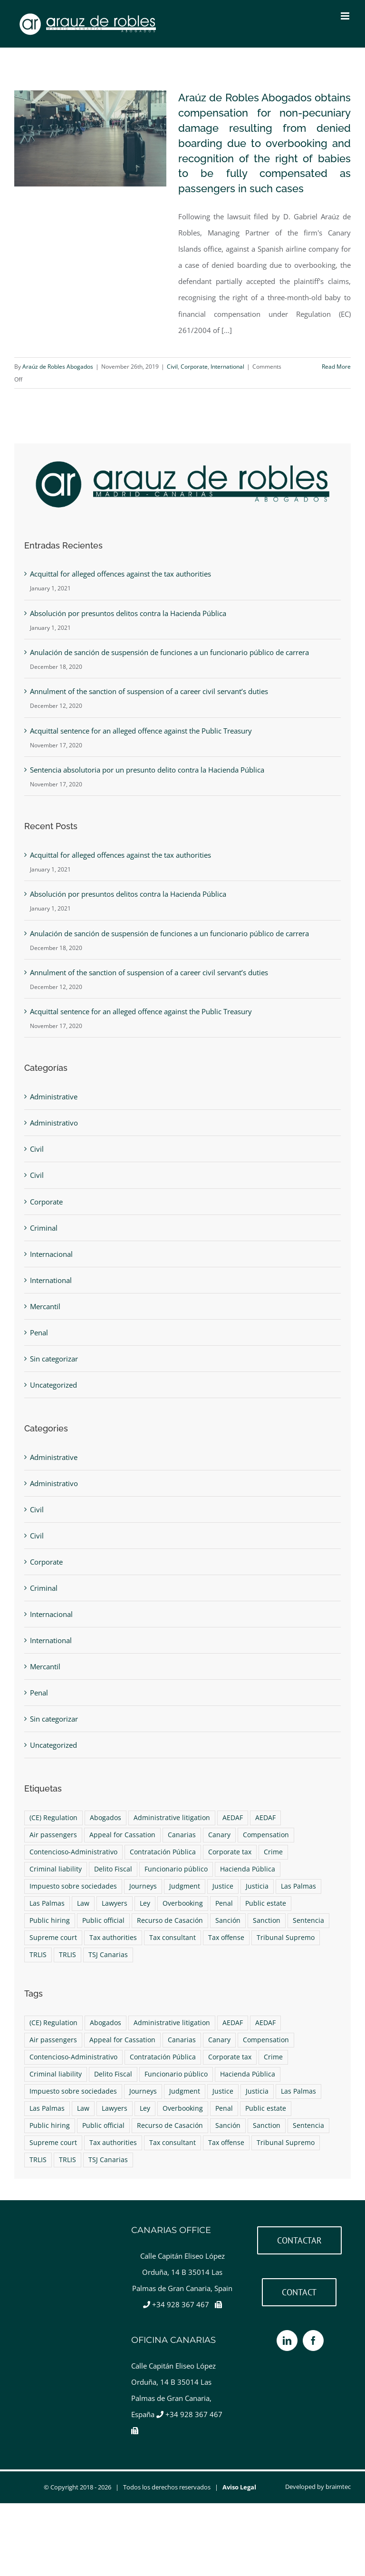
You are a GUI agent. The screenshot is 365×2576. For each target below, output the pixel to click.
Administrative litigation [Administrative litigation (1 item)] (172, 1817)
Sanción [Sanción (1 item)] (227, 1920)
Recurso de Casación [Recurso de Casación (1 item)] (170, 1920)
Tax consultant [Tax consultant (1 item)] (172, 1937)
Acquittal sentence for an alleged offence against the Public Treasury (141, 730)
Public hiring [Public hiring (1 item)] (49, 1920)
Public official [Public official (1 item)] (103, 1920)
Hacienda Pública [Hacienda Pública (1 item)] (247, 1869)
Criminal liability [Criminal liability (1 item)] (55, 1869)
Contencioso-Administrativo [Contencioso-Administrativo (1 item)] (73, 1852)
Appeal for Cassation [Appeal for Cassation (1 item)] (122, 1835)
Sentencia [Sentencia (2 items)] (308, 1920)
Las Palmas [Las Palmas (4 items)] (298, 1886)
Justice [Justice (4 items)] (222, 1886)
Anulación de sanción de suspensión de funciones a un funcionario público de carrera (169, 652)
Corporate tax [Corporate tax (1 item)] (229, 1852)
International (227, 366)
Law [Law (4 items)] (83, 1903)
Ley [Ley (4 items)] (145, 1903)
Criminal (44, 1228)
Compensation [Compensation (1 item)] (266, 1835)
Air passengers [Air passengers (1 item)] (53, 1835)
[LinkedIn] (287, 2340)
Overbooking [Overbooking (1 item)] (183, 1903)
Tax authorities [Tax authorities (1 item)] (113, 1937)
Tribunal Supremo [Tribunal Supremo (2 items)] (286, 1937)
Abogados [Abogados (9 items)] (105, 1817)
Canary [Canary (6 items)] (219, 1835)
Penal (39, 1332)
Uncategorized (53, 1385)
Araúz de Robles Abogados (57, 366)
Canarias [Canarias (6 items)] (182, 1835)
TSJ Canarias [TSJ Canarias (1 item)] (108, 1954)
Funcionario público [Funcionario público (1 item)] (176, 1869)
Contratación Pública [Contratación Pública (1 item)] (163, 1852)
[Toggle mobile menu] (346, 16)
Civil (172, 366)
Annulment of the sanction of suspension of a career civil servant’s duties (149, 691)
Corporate (194, 366)
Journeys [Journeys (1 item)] (143, 1886)
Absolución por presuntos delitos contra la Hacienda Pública (128, 613)
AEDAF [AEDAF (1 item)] (232, 1817)
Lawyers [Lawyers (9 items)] (114, 1903)
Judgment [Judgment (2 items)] (184, 1886)
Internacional (51, 1254)
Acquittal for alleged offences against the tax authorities (120, 573)
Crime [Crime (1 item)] (273, 1852)
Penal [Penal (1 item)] (224, 1903)
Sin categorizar (54, 1358)
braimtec (338, 2486)
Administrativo (54, 1122)
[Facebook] (313, 2340)
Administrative (53, 1096)
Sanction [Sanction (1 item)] (266, 1920)
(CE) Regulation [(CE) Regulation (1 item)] (53, 1817)
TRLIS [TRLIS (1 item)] (38, 1954)
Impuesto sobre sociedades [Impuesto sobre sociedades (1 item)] (73, 1886)
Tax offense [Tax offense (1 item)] (226, 1937)
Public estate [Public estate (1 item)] (265, 1903)
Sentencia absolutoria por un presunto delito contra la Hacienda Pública (147, 769)
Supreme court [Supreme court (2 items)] (53, 1937)
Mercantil (45, 1306)
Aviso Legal (239, 2487)
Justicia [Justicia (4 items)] (257, 1886)
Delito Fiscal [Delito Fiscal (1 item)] (113, 1869)
